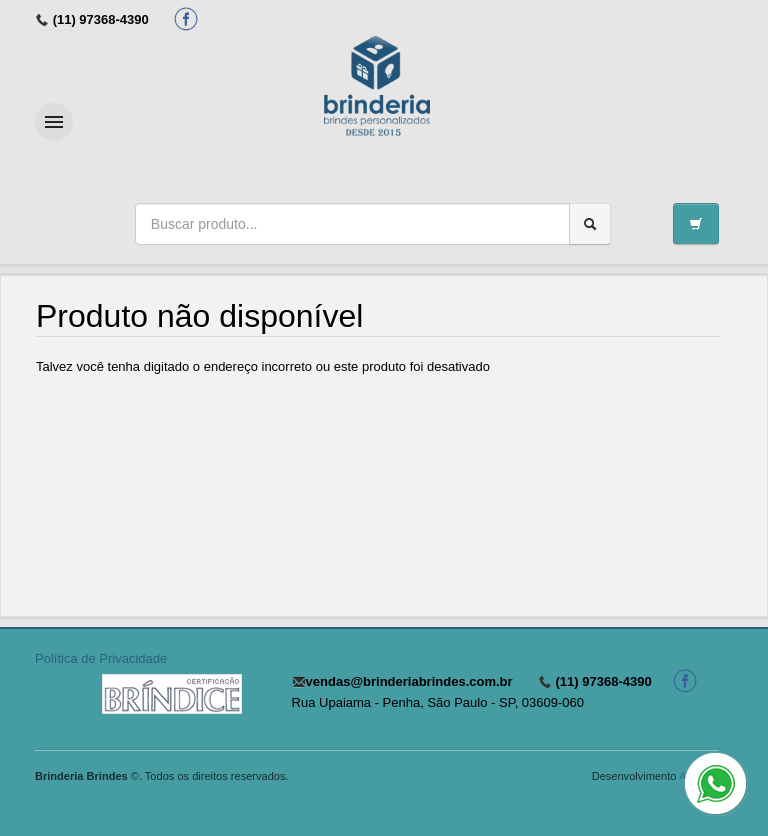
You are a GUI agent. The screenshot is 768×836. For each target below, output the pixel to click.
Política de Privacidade (101, 658)
